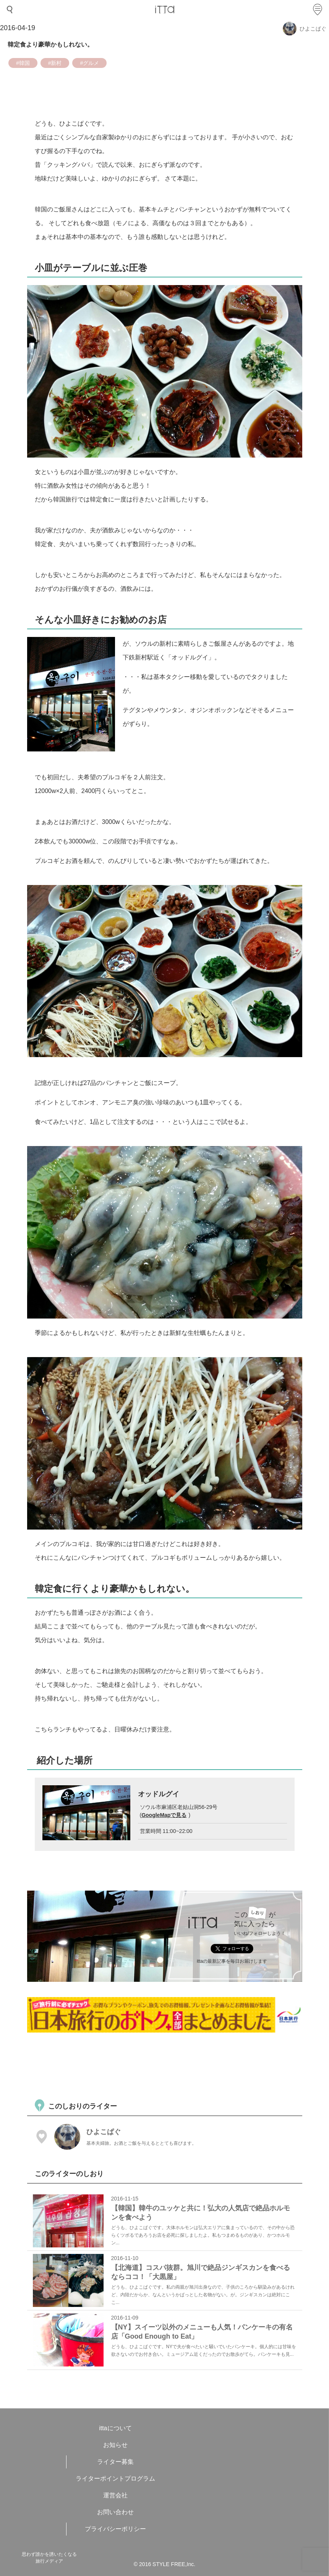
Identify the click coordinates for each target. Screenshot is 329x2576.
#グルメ (89, 63)
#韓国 (23, 63)
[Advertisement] (166, 2065)
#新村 (55, 63)
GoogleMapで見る (163, 1815)
